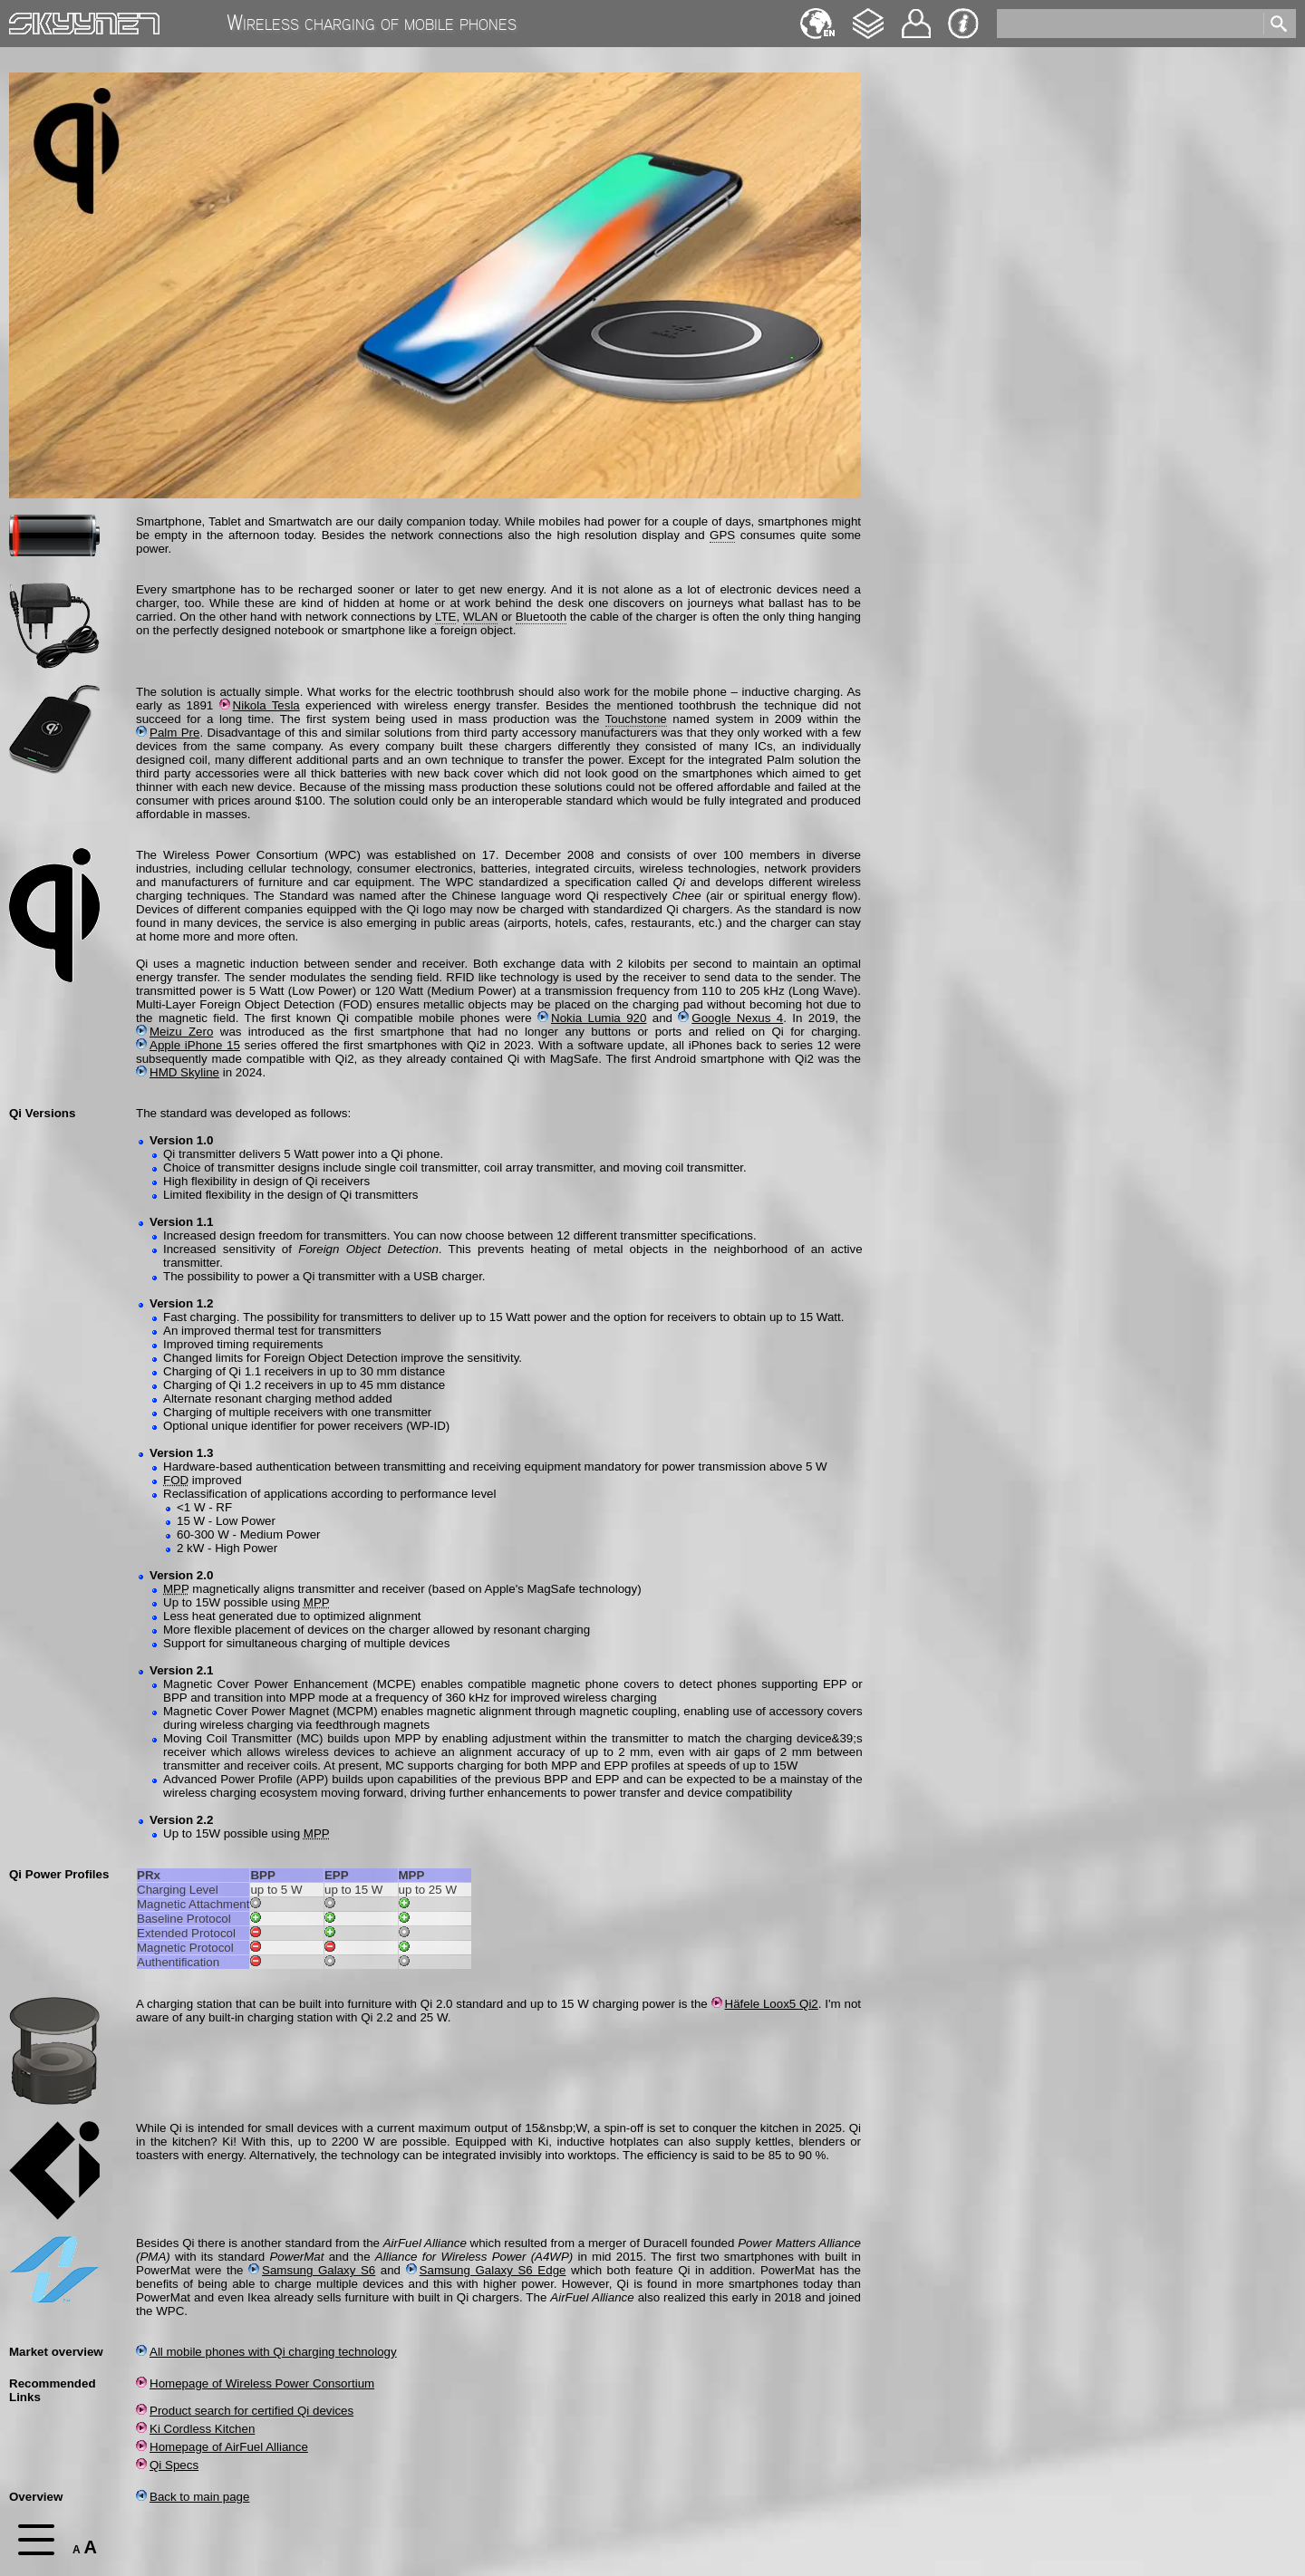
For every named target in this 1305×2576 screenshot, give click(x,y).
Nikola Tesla (259, 705)
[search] (1129, 23)
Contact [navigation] (916, 16)
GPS (722, 535)
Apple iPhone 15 (188, 1045)
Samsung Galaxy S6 (311, 2270)
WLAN (480, 616)
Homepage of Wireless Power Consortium (255, 2383)
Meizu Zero (174, 1031)
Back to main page (192, 2497)
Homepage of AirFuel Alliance (222, 2447)
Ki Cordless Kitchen (195, 2429)
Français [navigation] (817, 15)
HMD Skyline (177, 1072)
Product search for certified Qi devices (244, 2410)
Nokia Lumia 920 (591, 1018)
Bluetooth (541, 616)
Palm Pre (167, 732)
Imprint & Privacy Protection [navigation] (963, 23)
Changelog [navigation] (868, 15)
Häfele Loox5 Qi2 (764, 2004)
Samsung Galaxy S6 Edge (486, 2270)
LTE (445, 616)
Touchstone (636, 719)
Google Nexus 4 (730, 1018)
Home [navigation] (25, 19)
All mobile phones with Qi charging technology (266, 2352)
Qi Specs (167, 2465)
